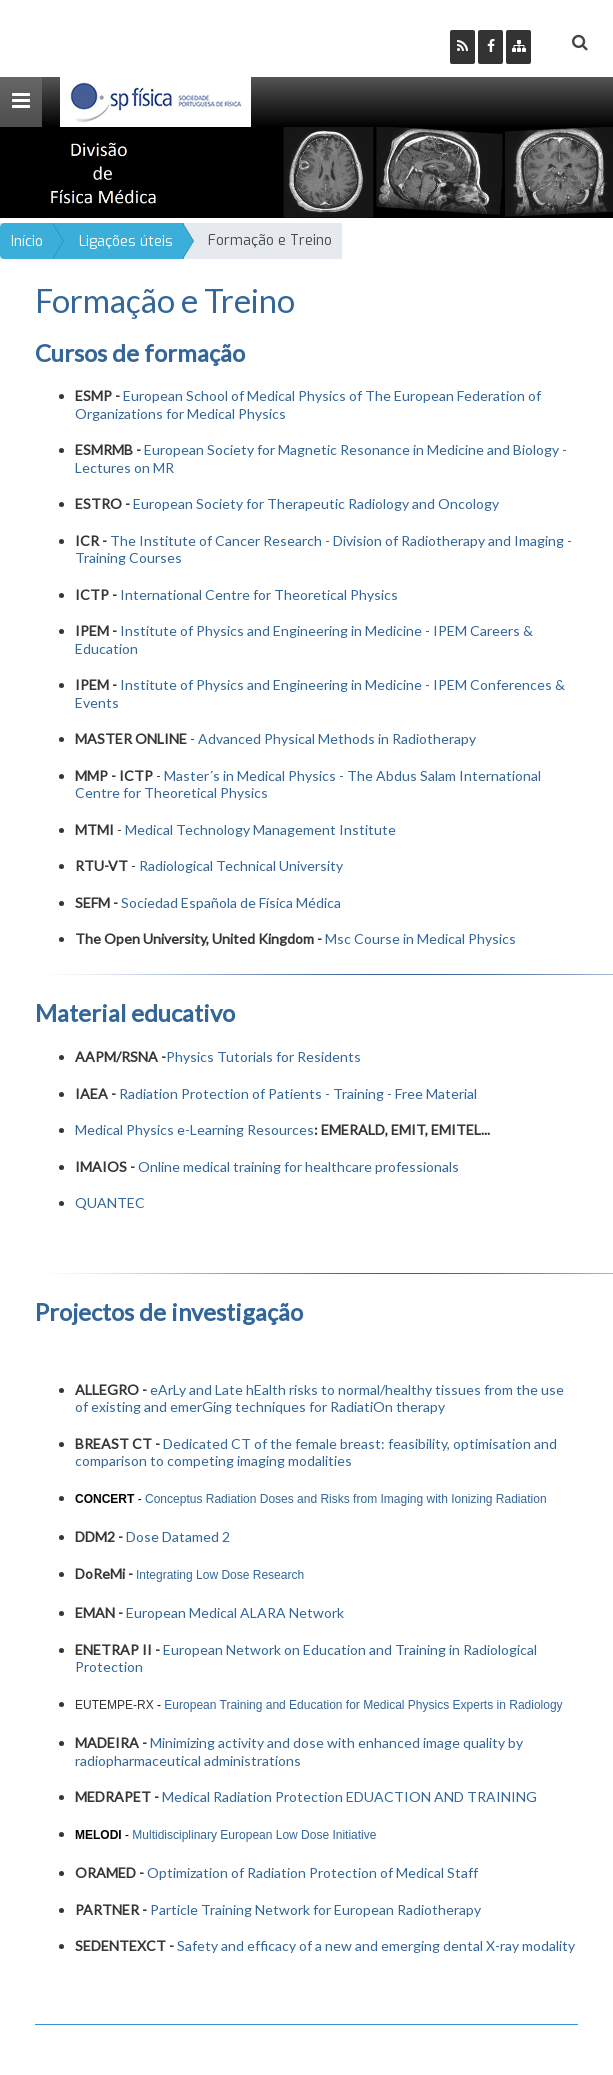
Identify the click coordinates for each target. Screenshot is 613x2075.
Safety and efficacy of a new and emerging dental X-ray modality (376, 1945)
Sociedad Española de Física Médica (231, 902)
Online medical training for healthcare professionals (298, 1166)
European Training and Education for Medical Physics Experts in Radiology (365, 1705)
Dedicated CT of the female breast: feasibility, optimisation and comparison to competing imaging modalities (316, 1452)
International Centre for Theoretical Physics (259, 594)
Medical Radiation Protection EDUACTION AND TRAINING (349, 1796)
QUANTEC (110, 1202)
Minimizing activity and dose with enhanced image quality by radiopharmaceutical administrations (299, 1751)
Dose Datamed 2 (178, 1536)
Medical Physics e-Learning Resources (194, 1129)
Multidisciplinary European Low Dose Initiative (254, 1835)
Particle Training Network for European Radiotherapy (315, 1909)
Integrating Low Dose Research (220, 1575)
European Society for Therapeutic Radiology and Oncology (316, 503)
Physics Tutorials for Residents (263, 1056)
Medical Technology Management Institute (260, 829)
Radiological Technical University (241, 865)
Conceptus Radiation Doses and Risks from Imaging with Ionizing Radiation (346, 1499)
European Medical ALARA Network (235, 1612)
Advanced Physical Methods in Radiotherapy (337, 738)
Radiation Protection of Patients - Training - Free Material (298, 1093)
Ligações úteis (126, 241)
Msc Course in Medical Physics (420, 938)
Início (27, 241)
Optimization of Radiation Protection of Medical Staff (312, 1872)
